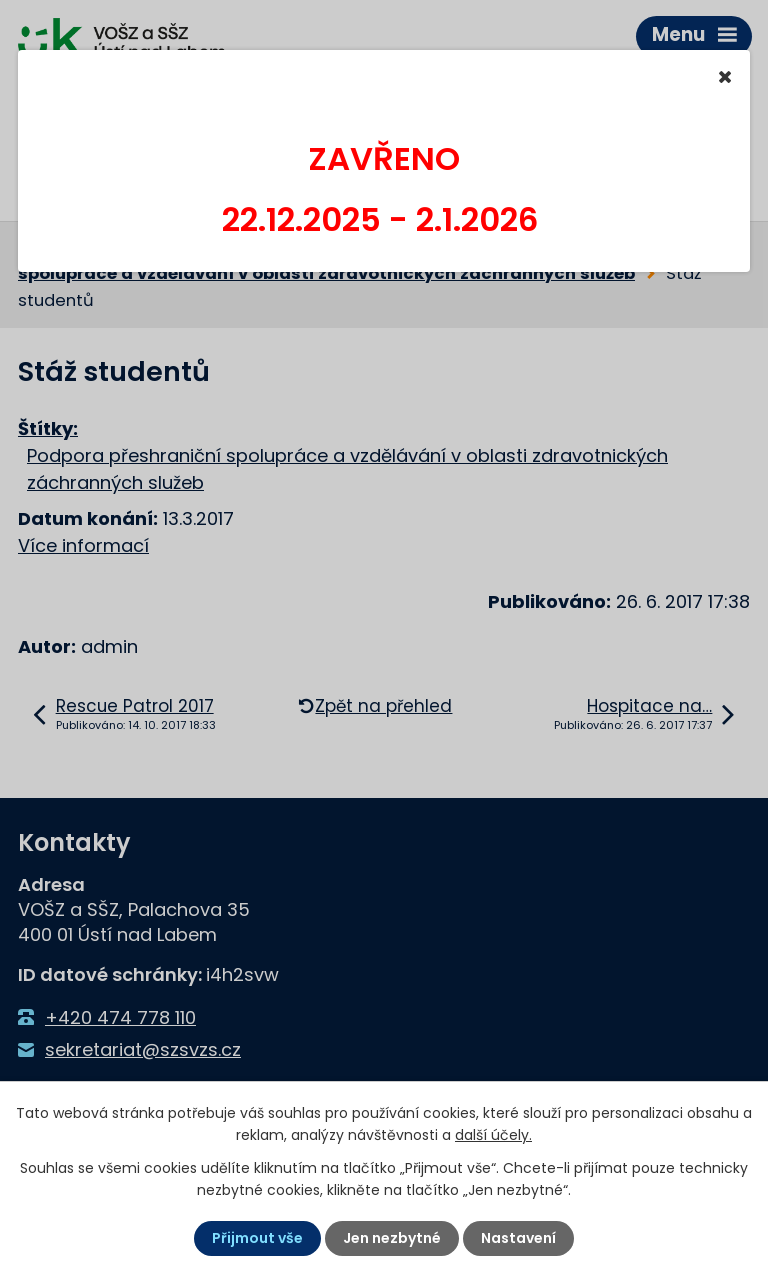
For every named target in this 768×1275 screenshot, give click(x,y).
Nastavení (518, 1238)
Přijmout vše (257, 1238)
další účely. (493, 1135)
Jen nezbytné (392, 1238)
